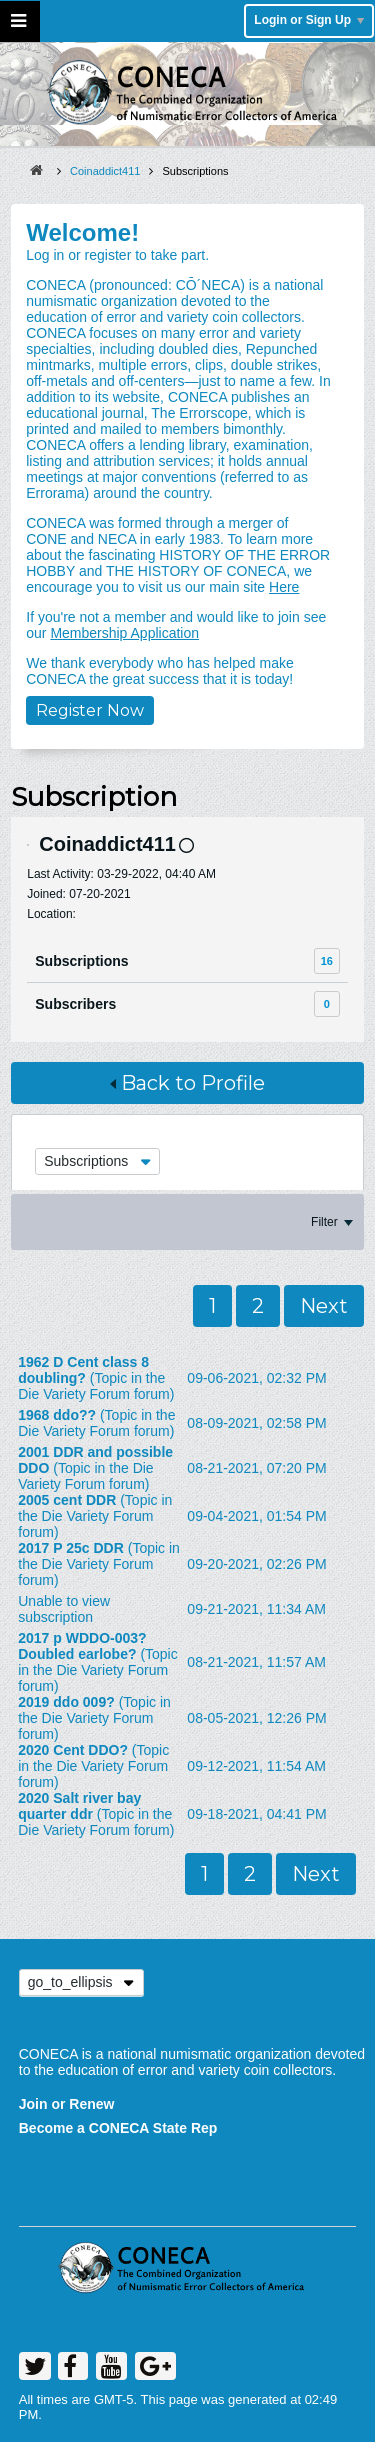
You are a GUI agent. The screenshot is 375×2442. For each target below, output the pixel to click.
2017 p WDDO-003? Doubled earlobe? (82, 1646)
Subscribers (75, 1004)
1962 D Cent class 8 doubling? (83, 1370)
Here (284, 587)
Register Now (90, 710)
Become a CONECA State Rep (118, 2128)
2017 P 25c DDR (71, 1548)
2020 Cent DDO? (73, 1750)
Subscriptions (81, 961)
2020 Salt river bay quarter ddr (79, 1806)
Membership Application (124, 633)
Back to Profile (187, 1083)
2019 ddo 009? (66, 1702)
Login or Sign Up (309, 20)
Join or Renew (67, 2104)
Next (324, 1306)
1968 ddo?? (57, 1415)
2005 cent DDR (67, 1500)
